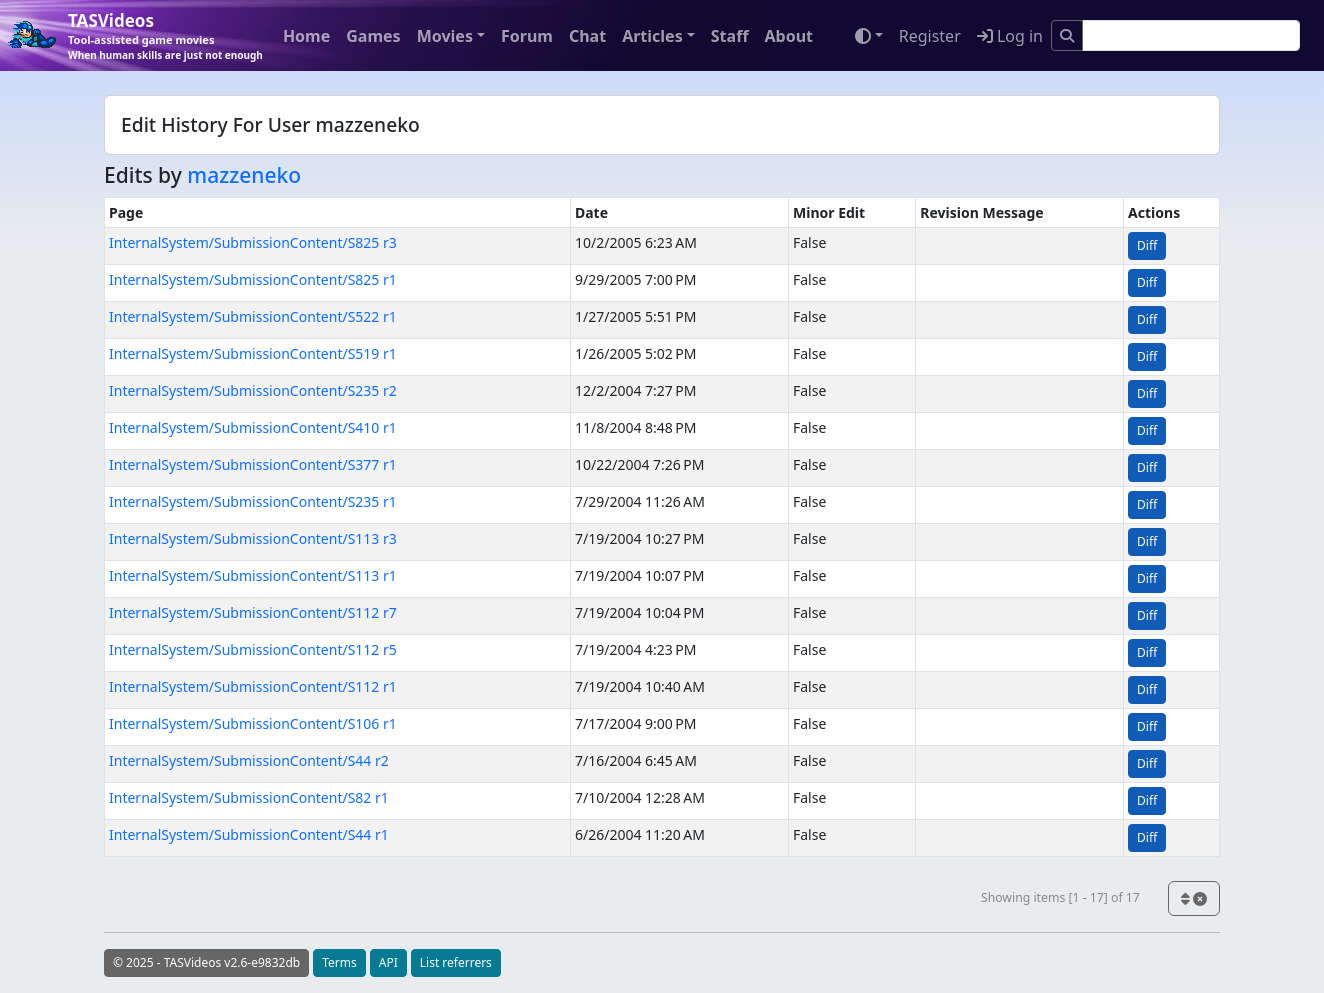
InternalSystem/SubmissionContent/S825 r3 (253, 242)
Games (373, 36)
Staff (730, 36)
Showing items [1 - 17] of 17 (1060, 897)
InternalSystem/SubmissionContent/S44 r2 (249, 760)
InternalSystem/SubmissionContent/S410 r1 (253, 427)
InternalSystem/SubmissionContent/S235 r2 (253, 390)
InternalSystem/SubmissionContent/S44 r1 (249, 834)
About (788, 36)
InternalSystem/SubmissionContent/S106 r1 (253, 723)
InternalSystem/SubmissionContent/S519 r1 (253, 353)
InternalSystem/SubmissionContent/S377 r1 (253, 464)
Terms (339, 962)
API (388, 962)
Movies (445, 36)
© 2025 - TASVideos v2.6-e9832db (206, 962)
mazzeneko (244, 175)
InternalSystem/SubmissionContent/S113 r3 (253, 538)
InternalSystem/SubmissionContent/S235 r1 (253, 501)
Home (306, 36)
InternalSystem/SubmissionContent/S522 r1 (253, 316)
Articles (652, 36)
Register (930, 36)
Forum (527, 36)
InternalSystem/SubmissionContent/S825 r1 (253, 279)
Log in (1010, 36)
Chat (587, 36)
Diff (1147, 245)
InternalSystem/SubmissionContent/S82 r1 (249, 797)
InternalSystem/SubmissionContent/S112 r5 (253, 649)
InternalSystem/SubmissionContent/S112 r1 (253, 686)
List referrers (456, 962)
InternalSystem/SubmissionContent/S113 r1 (253, 575)
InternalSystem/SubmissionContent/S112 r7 (253, 612)
